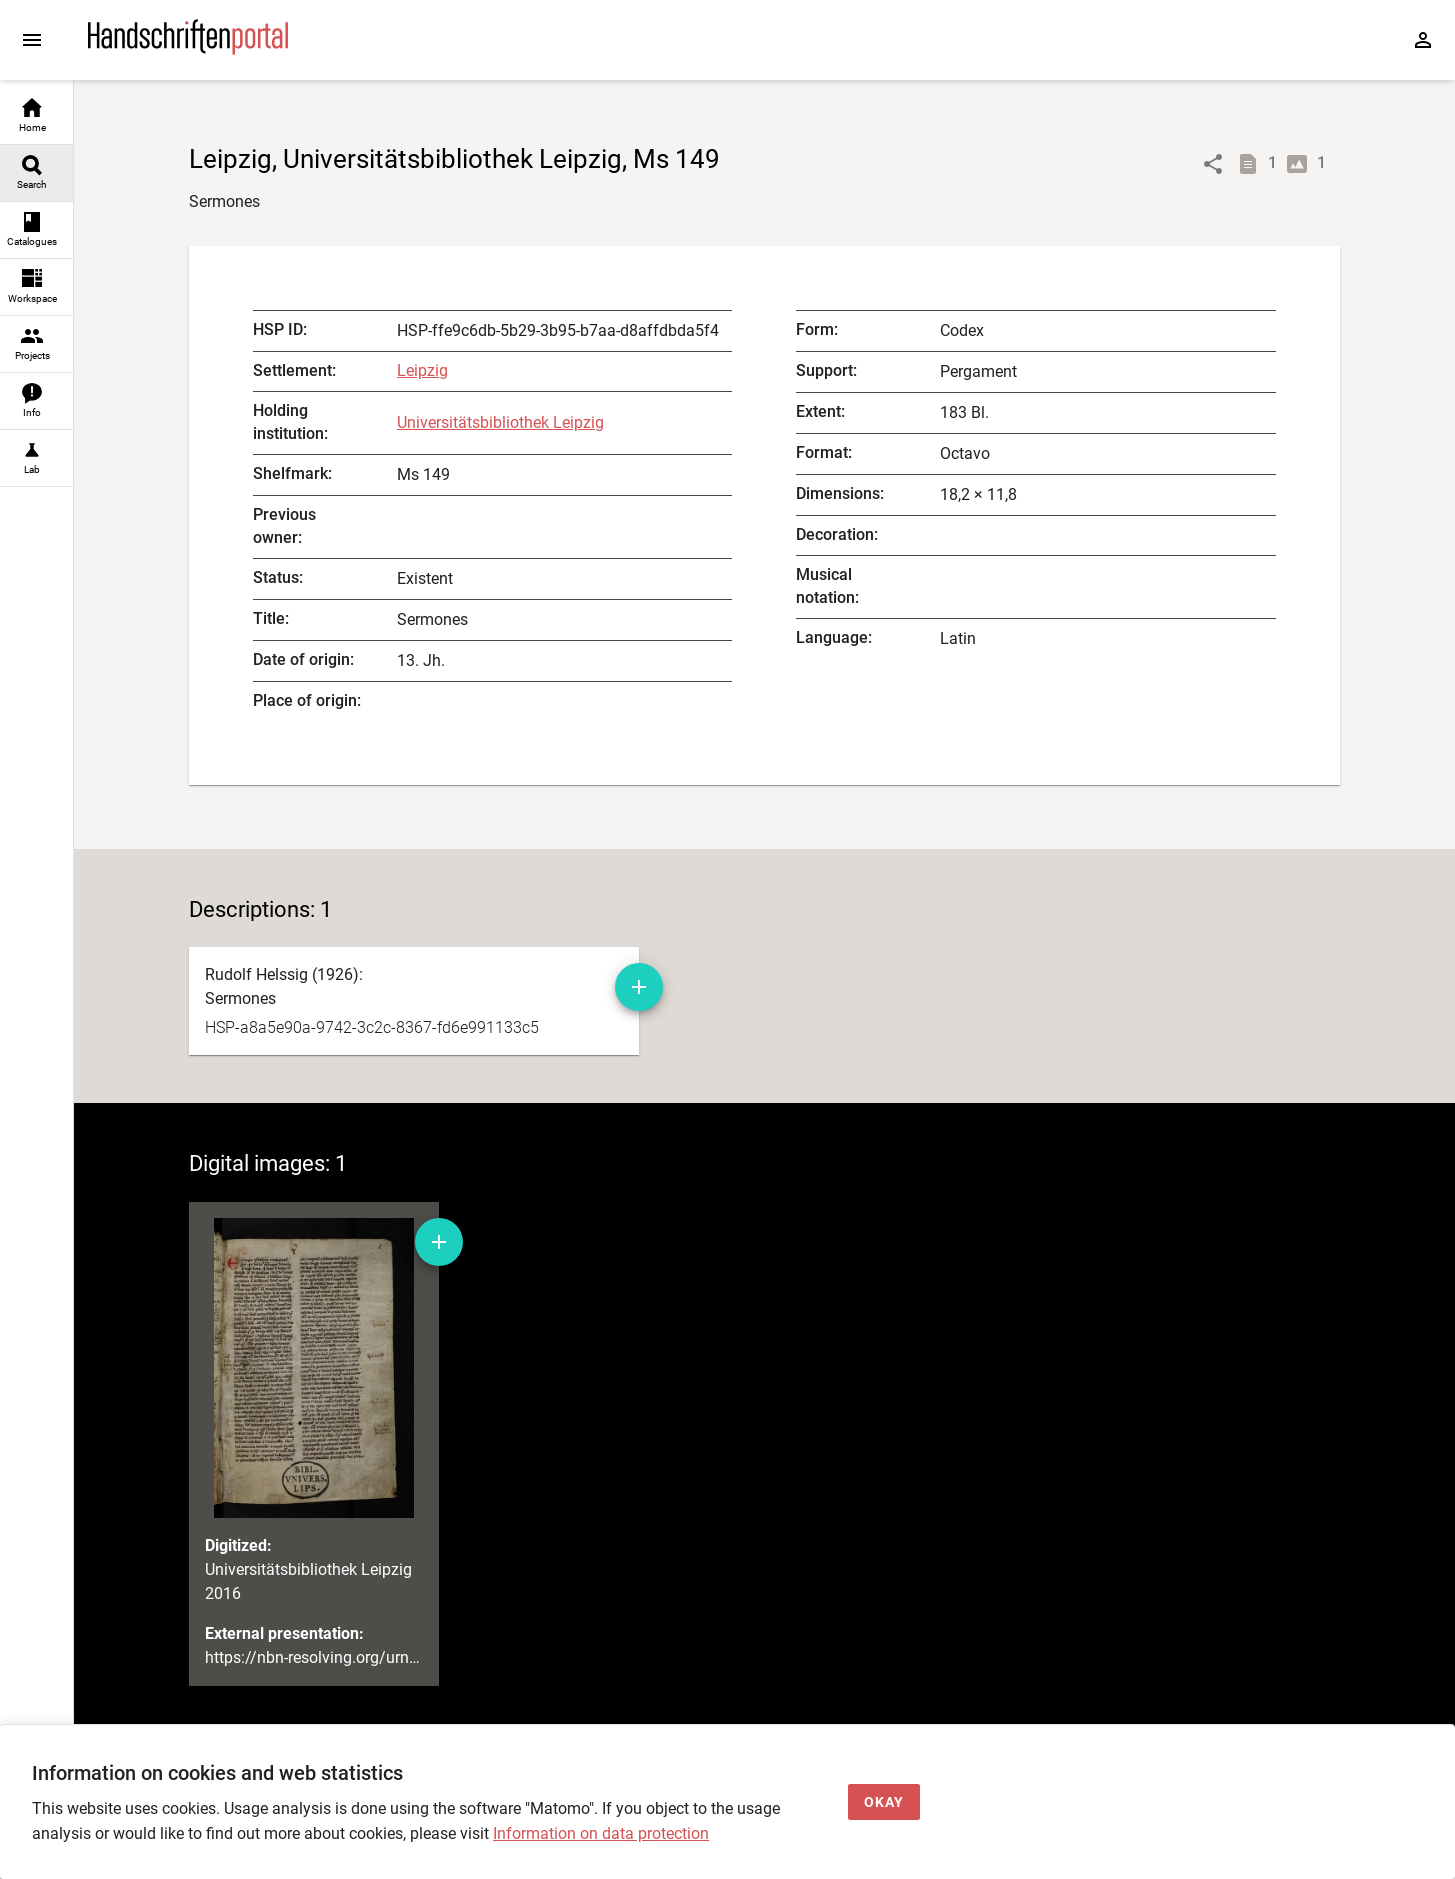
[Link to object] (1213, 164)
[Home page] (188, 49)
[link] (36, 116)
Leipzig (422, 370)
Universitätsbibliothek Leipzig (500, 422)
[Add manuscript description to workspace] (639, 987)
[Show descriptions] (1252, 164)
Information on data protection (601, 1833)
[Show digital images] (1301, 164)
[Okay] (884, 1802)
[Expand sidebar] (32, 40)
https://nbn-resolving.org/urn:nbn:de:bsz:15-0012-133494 (407, 1657)
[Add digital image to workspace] (439, 1242)
